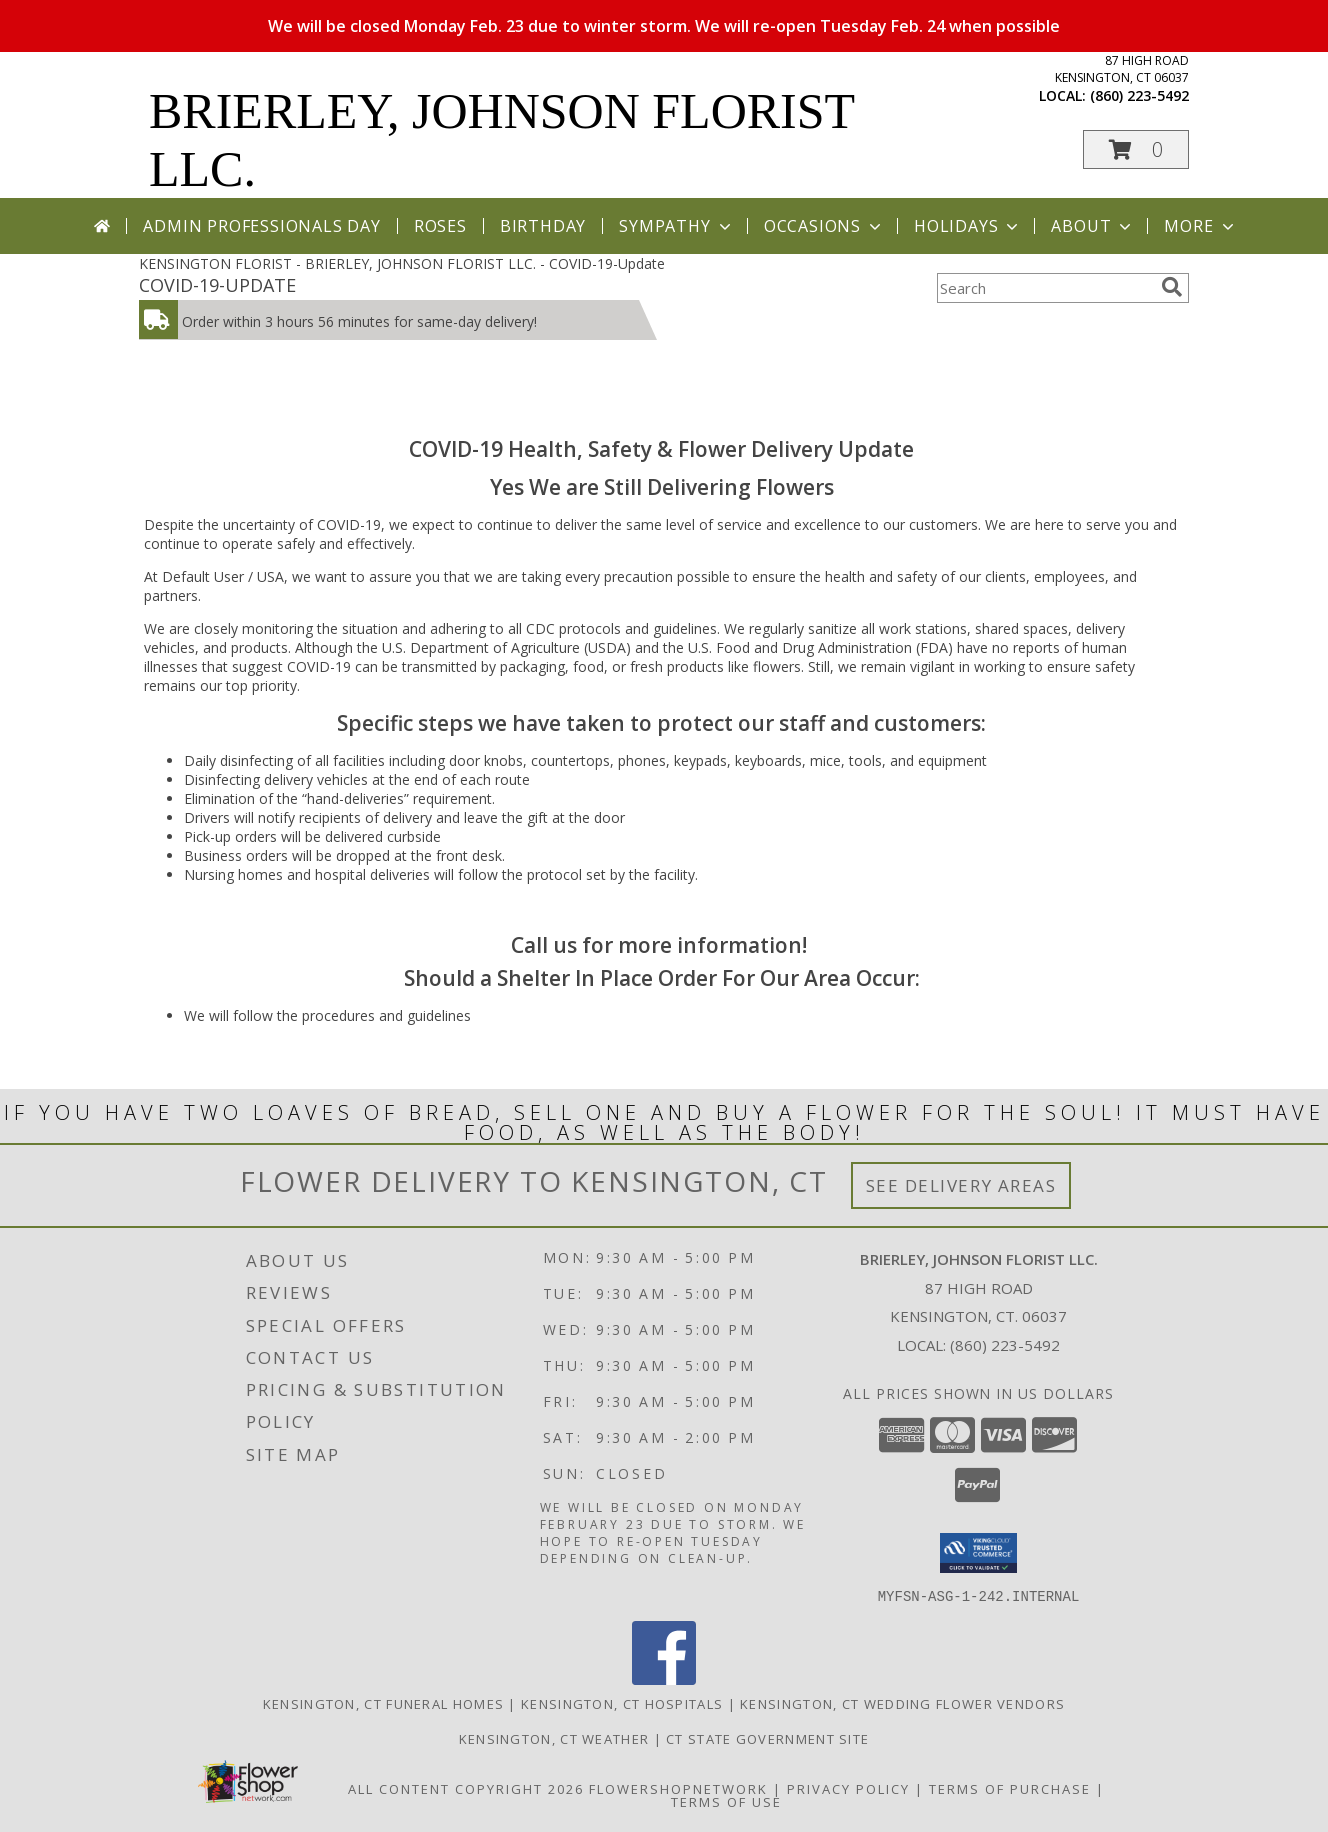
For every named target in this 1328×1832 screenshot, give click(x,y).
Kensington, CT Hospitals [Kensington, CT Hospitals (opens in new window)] (622, 1703)
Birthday (543, 226)
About (1093, 226)
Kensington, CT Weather (554, 1738)
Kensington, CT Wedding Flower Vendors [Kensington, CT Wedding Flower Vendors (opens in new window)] (902, 1703)
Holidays (968, 226)
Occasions (824, 226)
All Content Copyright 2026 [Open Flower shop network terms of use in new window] (466, 1788)
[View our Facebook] (664, 1678)
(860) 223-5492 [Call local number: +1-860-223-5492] (1139, 95)
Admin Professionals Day (261, 226)
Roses (440, 226)
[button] (1136, 149)
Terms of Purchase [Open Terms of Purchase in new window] (1010, 1788)
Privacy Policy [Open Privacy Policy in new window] (848, 1788)
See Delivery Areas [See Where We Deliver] (961, 1185)
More (1200, 226)
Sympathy (676, 226)
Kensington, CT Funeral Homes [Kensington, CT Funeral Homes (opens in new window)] (383, 1703)
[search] (1172, 287)
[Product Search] (1045, 288)
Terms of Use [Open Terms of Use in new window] (726, 1801)
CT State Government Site (767, 1738)
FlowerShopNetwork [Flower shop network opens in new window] (678, 1788)
